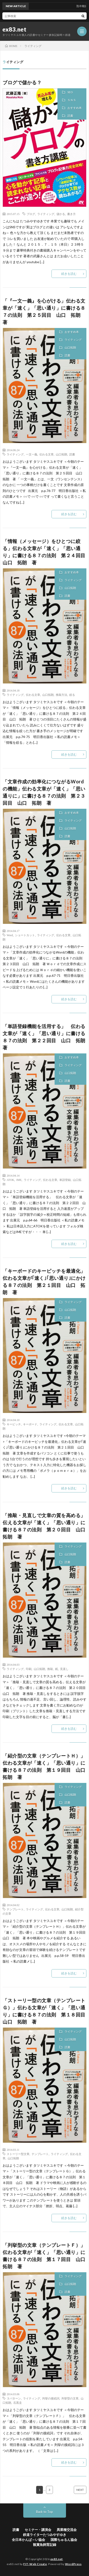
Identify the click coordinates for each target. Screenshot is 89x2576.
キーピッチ (14, 1424)
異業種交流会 (67, 2530)
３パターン (14, 2398)
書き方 (71, 213)
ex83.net (14, 29)
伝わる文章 (46, 454)
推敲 (50, 1668)
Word (10, 935)
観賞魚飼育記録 (44, 2545)
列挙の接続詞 (50, 2398)
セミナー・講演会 (38, 2530)
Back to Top (44, 2512)
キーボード (30, 1424)
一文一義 (31, 454)
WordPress (73, 2564)
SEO (70, 92)
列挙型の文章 (70, 2398)
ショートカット (25, 935)
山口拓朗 (70, 347)
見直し (64, 1668)
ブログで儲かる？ (22, 82)
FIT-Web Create (35, 2564)
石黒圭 (17, 2402)
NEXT (80, 2490)
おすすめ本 (74, 108)
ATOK (10, 1179)
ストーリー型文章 (18, 2153)
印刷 (29, 1668)
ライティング (45, 213)
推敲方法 (61, 694)
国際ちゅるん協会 (64, 2540)
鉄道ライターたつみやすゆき (44, 2535)
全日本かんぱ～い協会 (28, 2540)
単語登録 (65, 1179)
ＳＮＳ (71, 100)
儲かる (60, 213)
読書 (70, 115)
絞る (72, 694)
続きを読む (69, 274)
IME (19, 1179)
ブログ (31, 213)
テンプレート (15, 1909)
